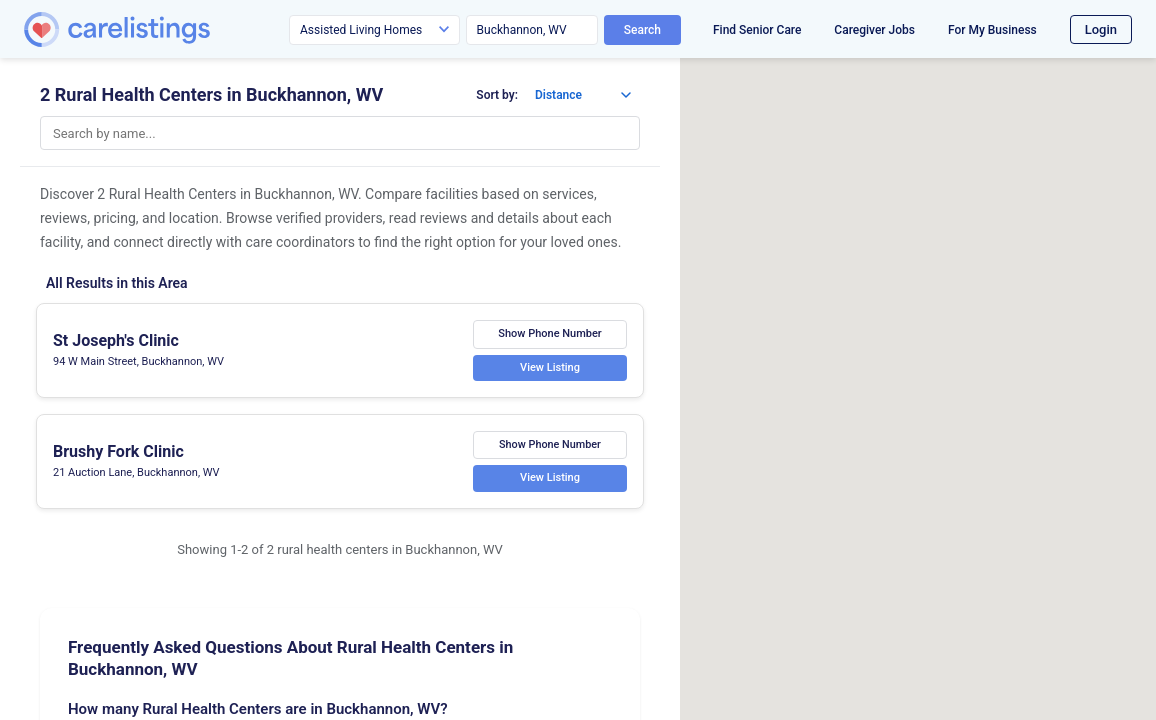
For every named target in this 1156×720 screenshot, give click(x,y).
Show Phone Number (550, 333)
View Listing (550, 366)
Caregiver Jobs (874, 30)
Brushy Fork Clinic (118, 451)
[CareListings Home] (174, 29)
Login (1101, 29)
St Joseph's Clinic (116, 340)
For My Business (992, 30)
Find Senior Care (757, 30)
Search (642, 30)
